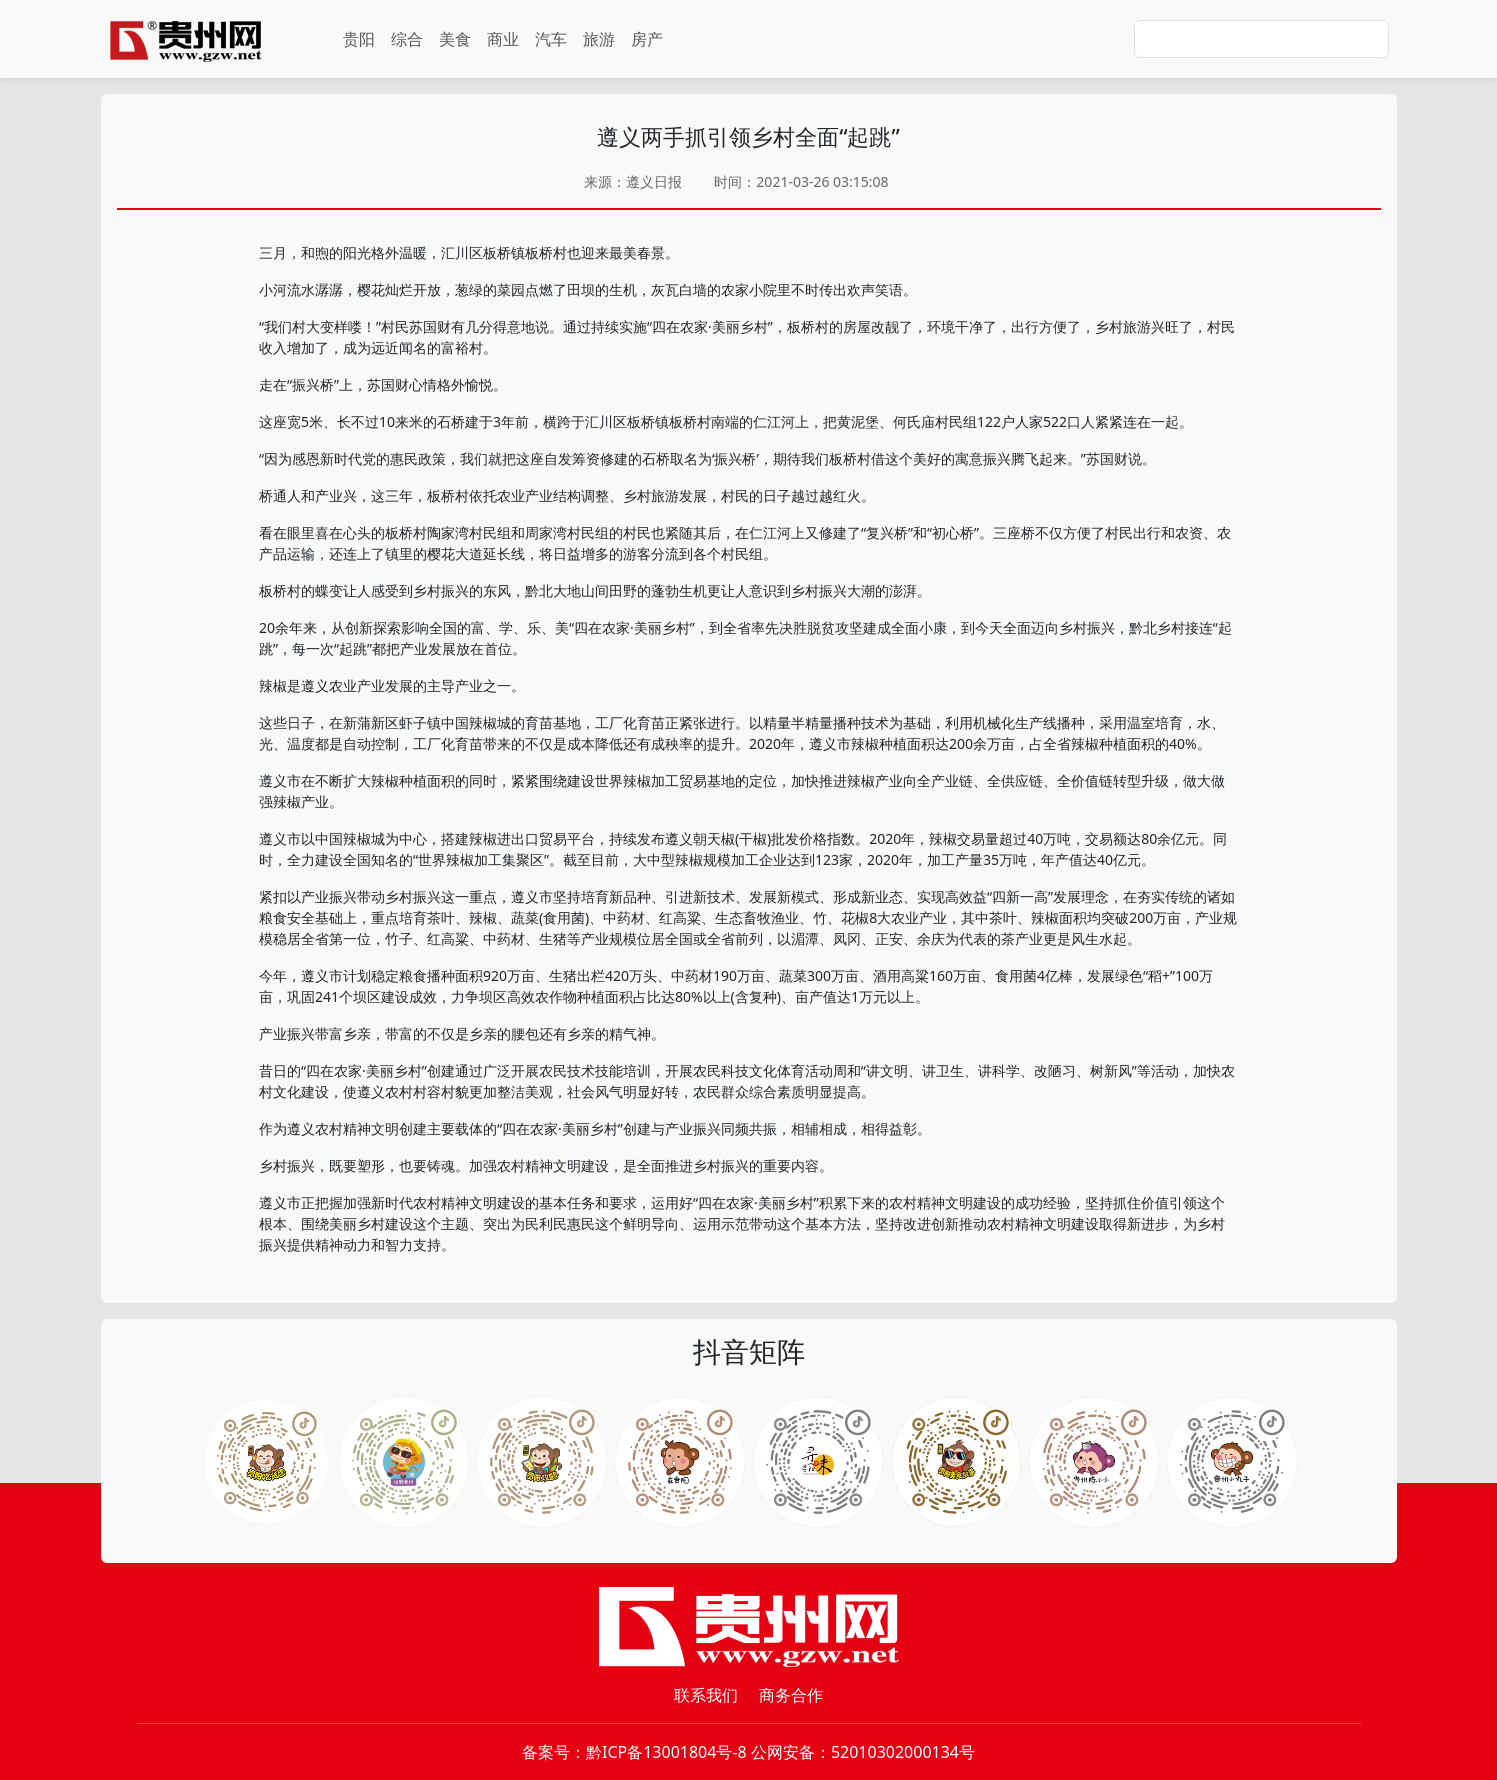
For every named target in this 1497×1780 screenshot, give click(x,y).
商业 (503, 39)
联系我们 (706, 1695)
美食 (455, 39)
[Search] (1261, 39)
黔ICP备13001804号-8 (666, 1752)
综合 (407, 39)
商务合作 (791, 1695)
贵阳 (359, 39)
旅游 (599, 39)
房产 (647, 39)
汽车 (551, 39)
